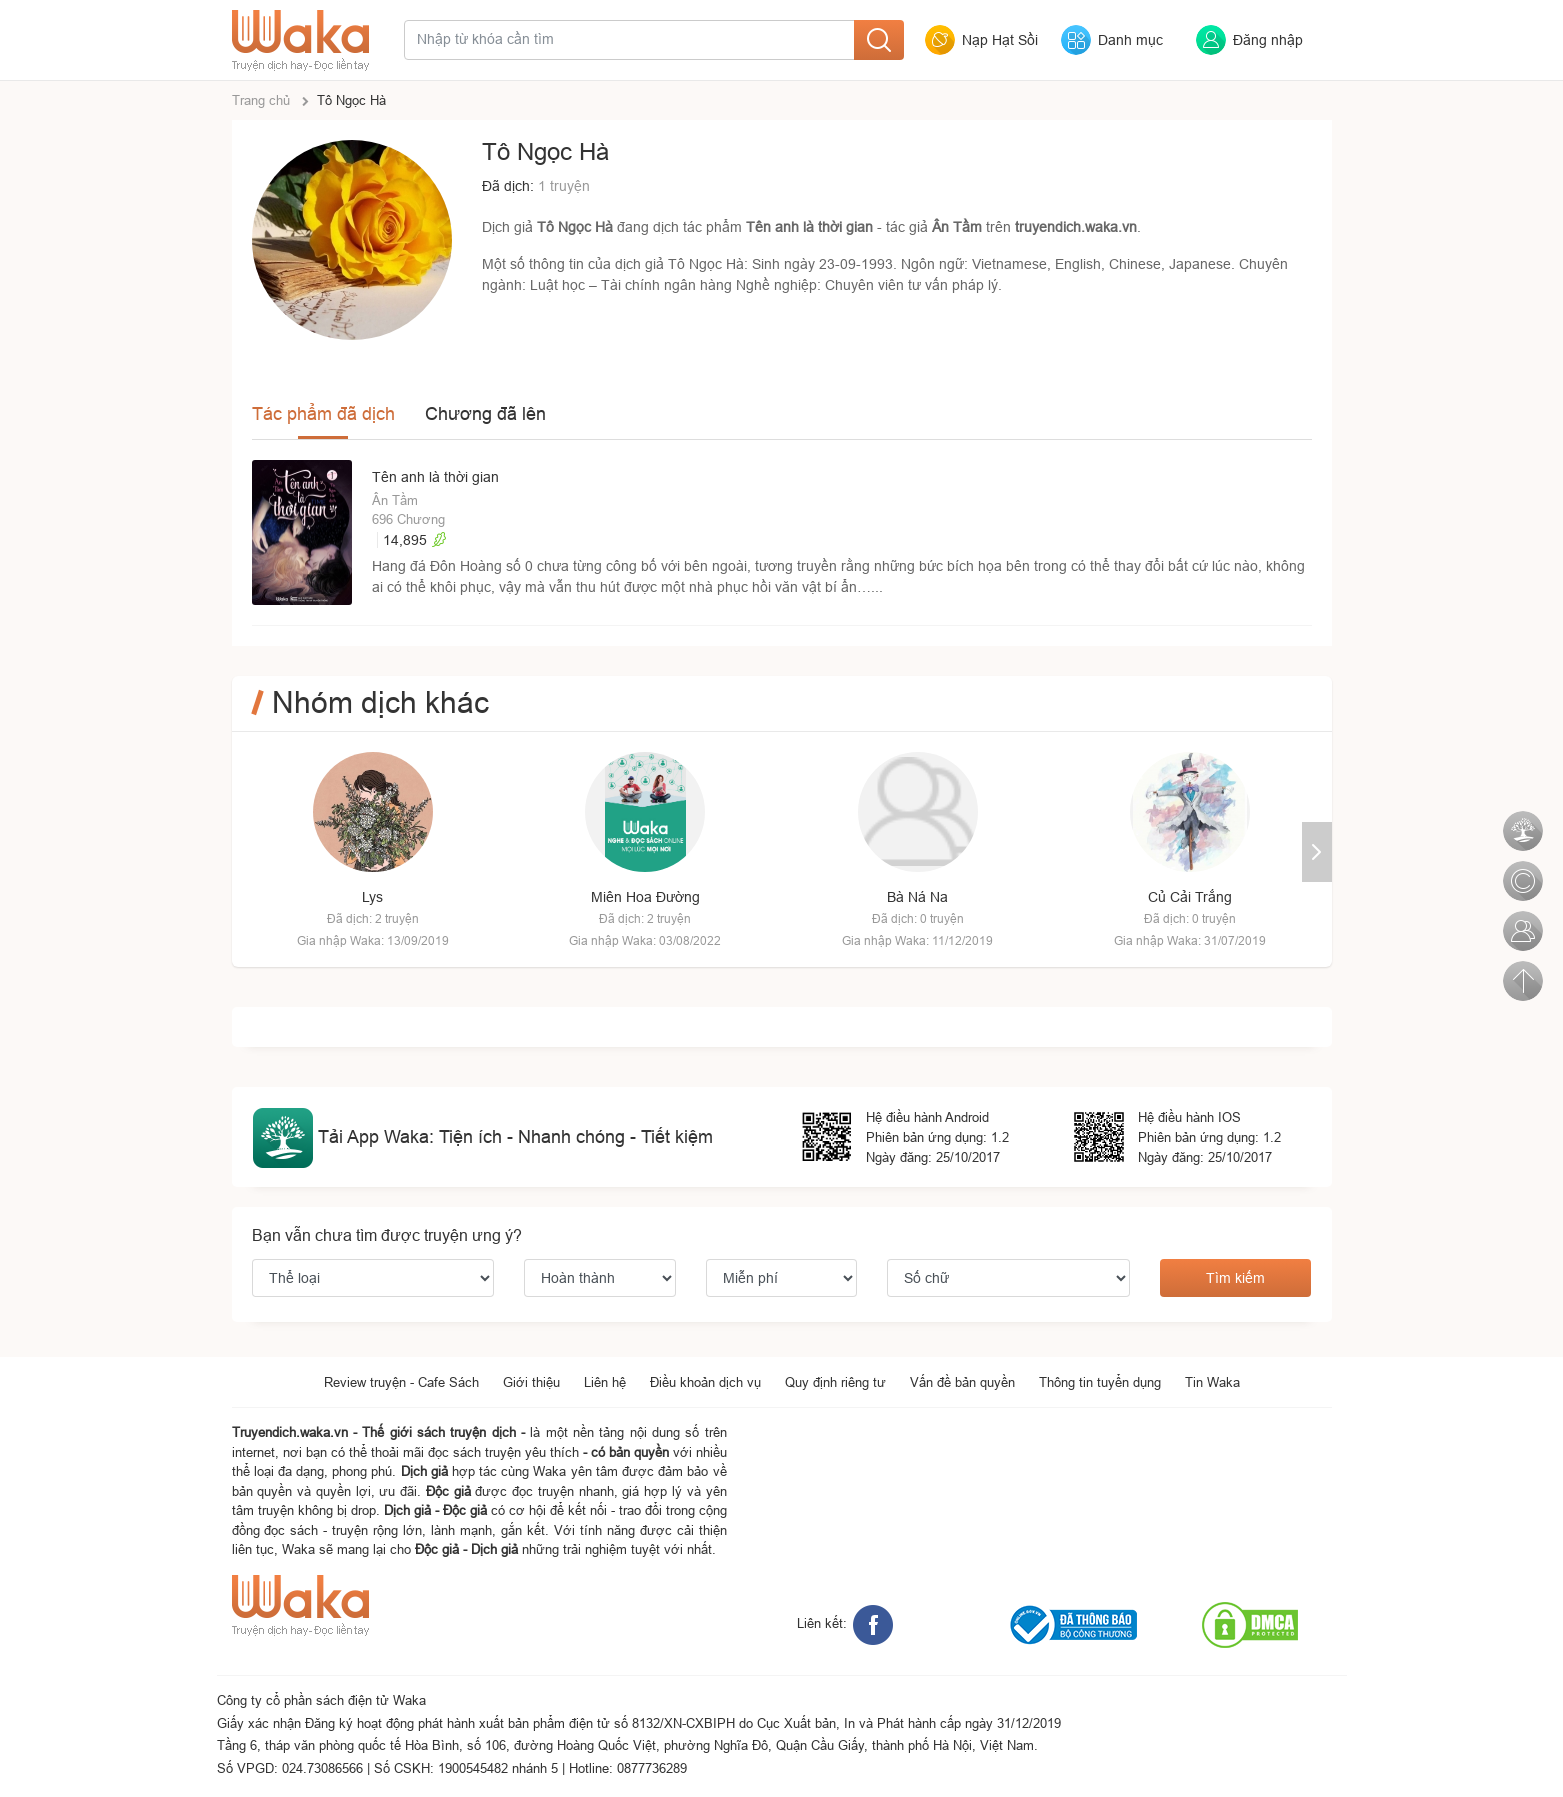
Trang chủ (261, 100)
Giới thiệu (531, 1382)
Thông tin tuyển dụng (1100, 1382)
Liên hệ (605, 1382)
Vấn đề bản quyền (962, 1382)
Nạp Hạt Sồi (1000, 40)
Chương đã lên (485, 413)
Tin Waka (1212, 1382)
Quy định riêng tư (835, 1382)
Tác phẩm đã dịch (323, 413)
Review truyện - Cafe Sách (401, 1382)
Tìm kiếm (1235, 1278)
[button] (1317, 852)
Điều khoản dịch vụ (705, 1382)
